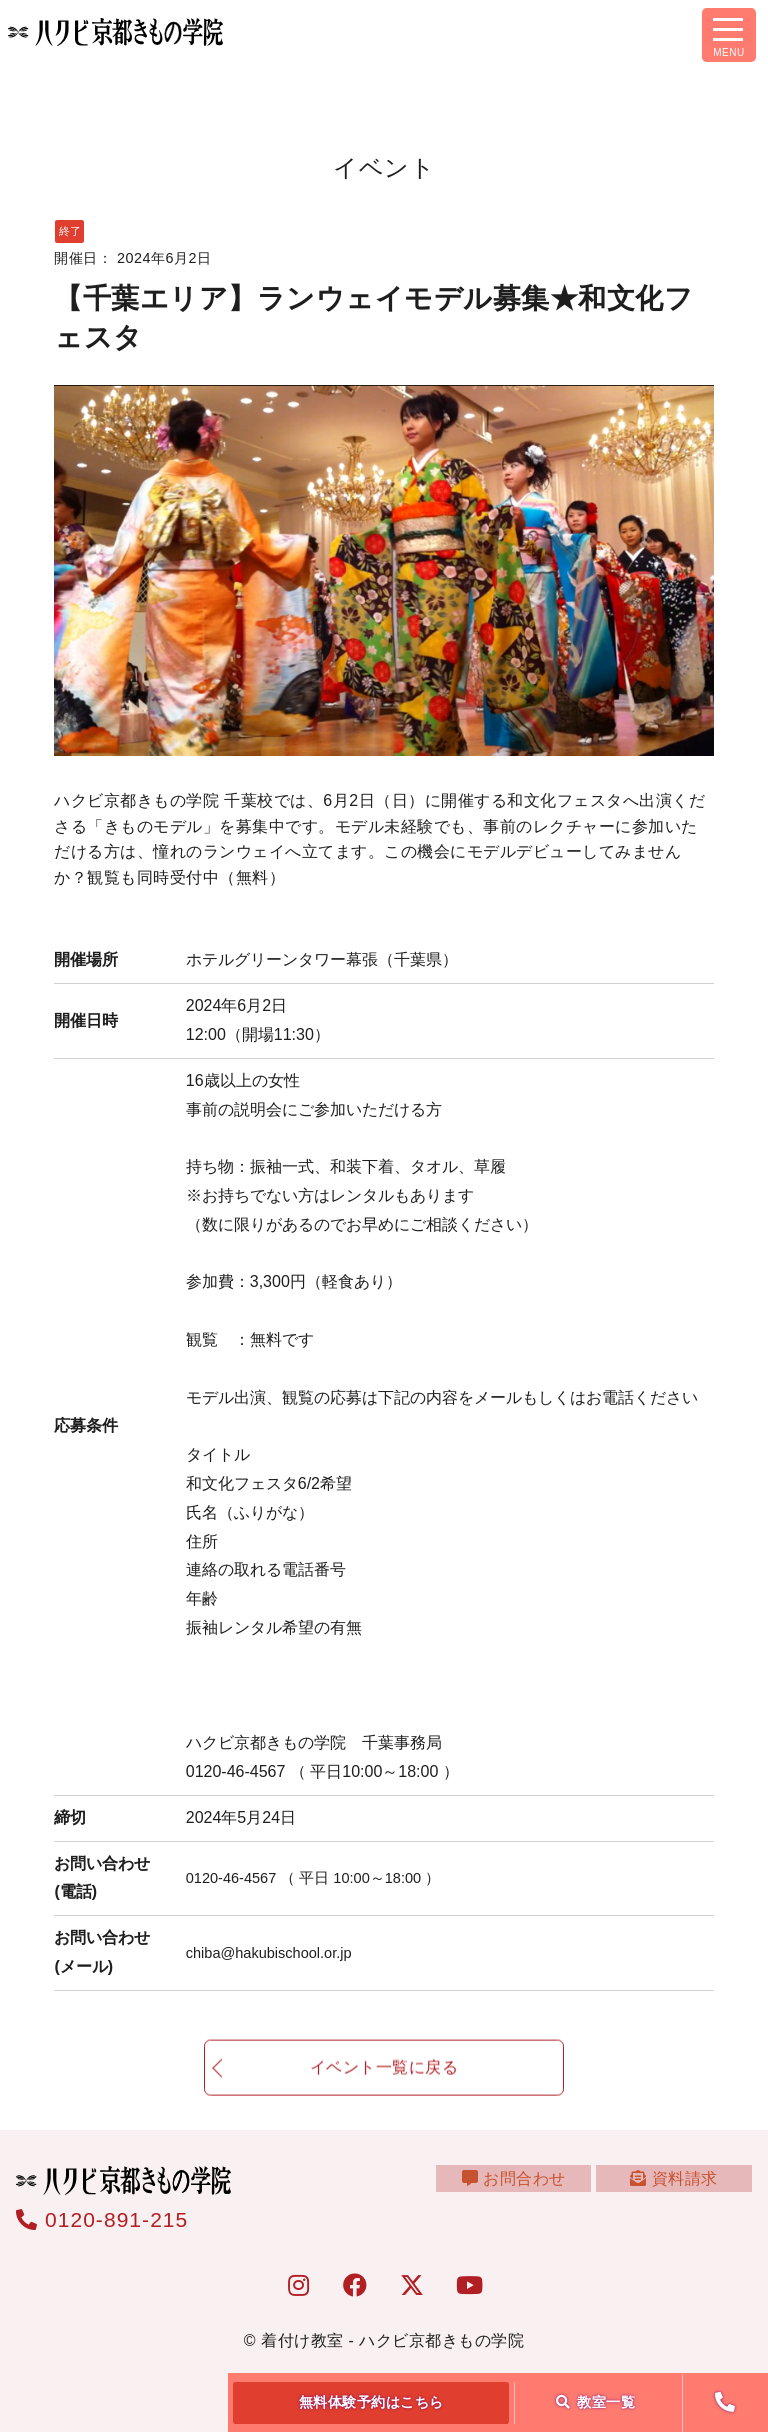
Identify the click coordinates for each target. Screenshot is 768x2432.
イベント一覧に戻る (384, 2080)
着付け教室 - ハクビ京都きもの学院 (392, 2340)
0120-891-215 (102, 2219)
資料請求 (679, 2190)
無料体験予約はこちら (371, 2402)
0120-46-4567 (325, 1877)
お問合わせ (531, 2190)
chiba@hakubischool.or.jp (277, 1952)
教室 (596, 2402)
